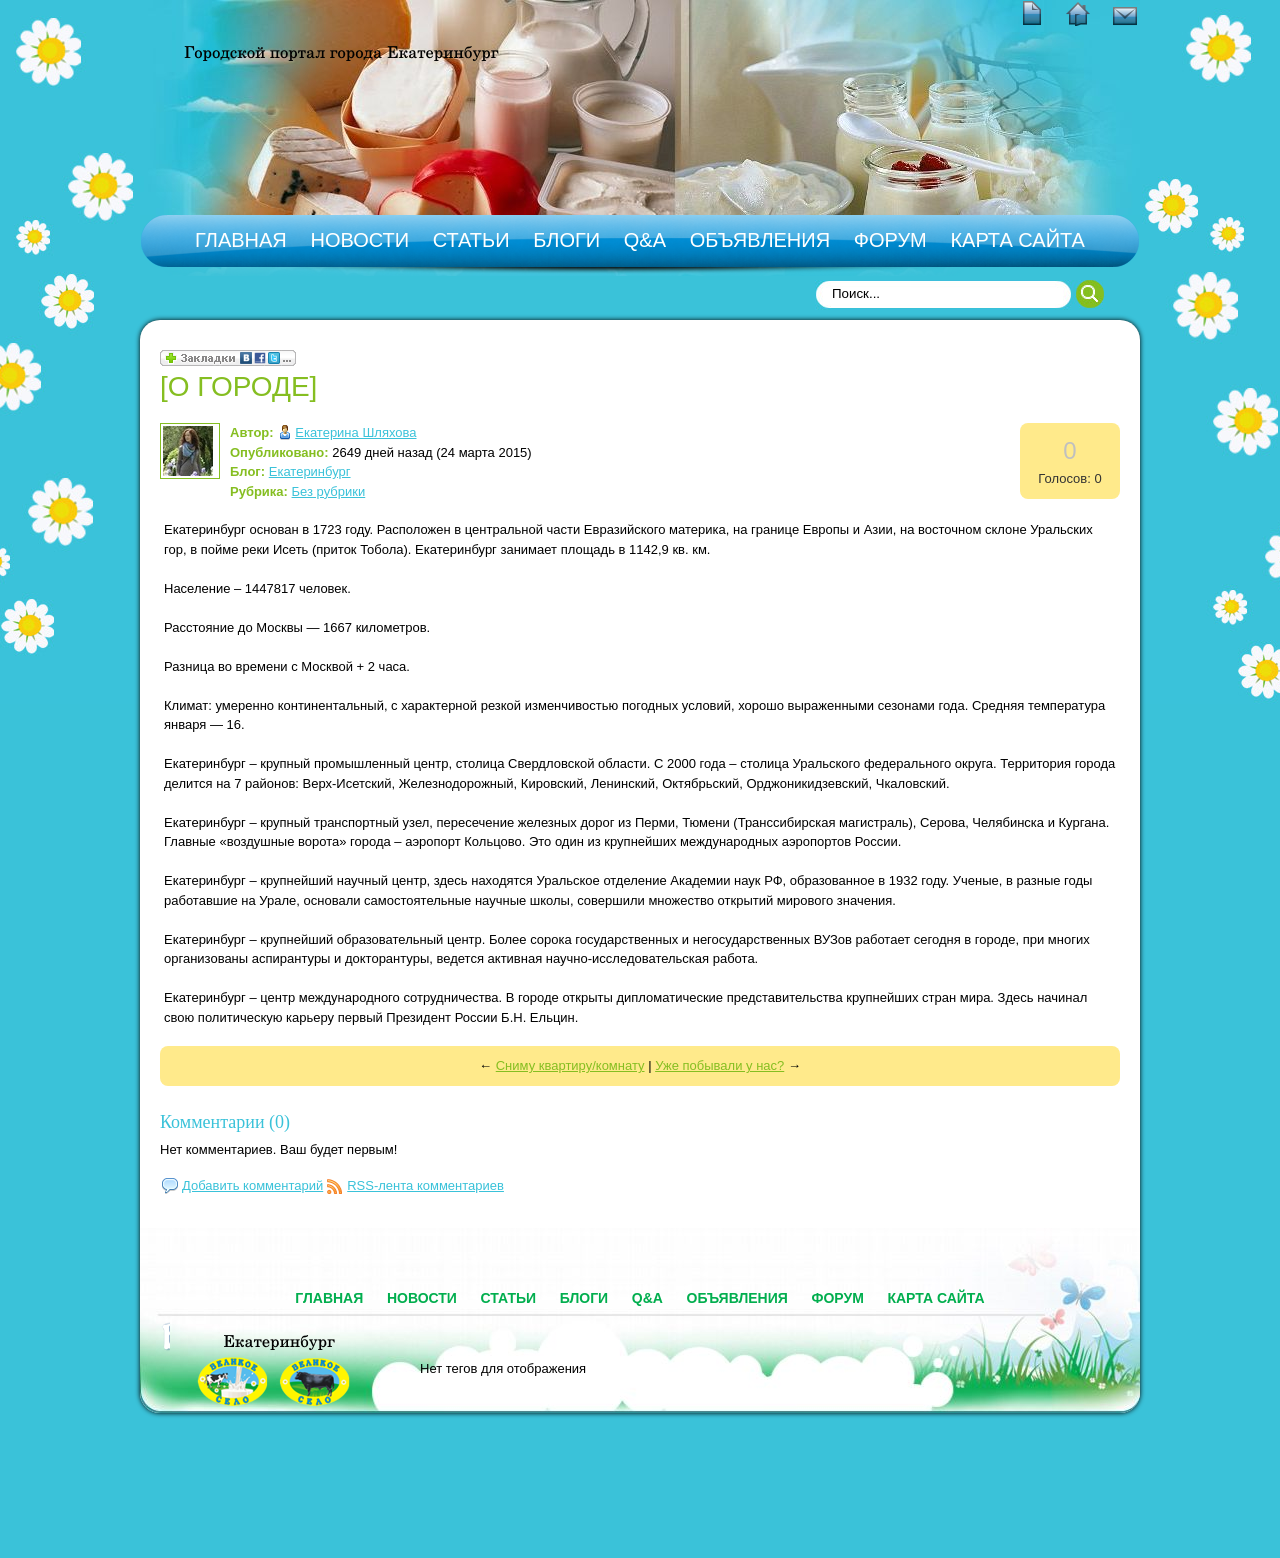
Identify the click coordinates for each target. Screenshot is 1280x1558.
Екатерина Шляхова (355, 432)
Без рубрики (329, 491)
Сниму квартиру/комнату (570, 1065)
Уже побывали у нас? (719, 1065)
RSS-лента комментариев (425, 1185)
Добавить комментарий (252, 1185)
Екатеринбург (310, 471)
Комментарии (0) (225, 1122)
